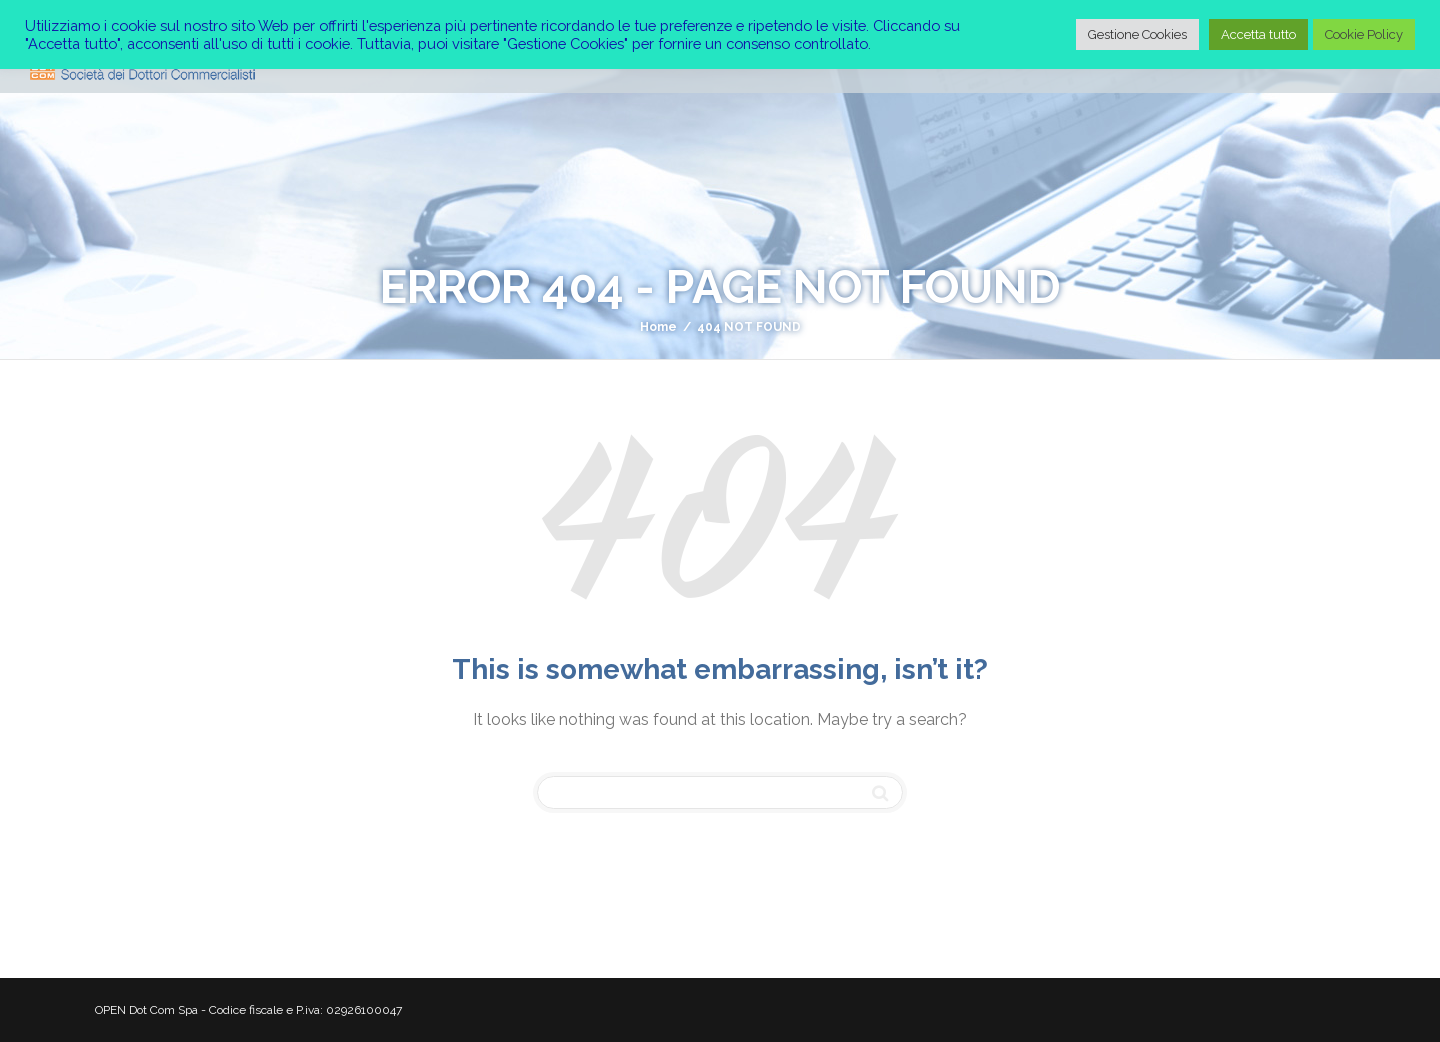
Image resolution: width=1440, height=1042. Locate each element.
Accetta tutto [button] (1258, 34)
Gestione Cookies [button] (1137, 34)
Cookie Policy (1364, 34)
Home (658, 327)
